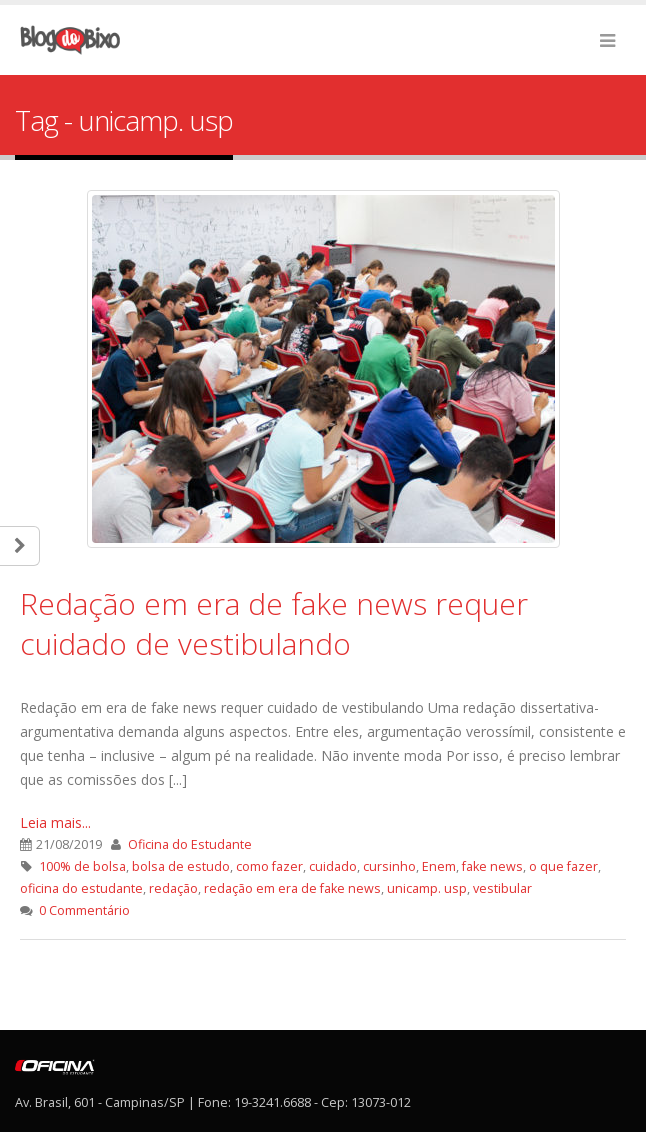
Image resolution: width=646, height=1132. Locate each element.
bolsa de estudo (181, 866)
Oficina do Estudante (190, 844)
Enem (439, 866)
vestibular (502, 888)
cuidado (333, 866)
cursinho (389, 866)
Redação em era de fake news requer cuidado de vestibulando (274, 623)
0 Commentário (84, 910)
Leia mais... (55, 822)
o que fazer (563, 866)
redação (173, 888)
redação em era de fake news (292, 888)
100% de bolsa (82, 866)
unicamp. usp (427, 888)
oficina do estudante (81, 888)
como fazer (269, 866)
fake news (492, 866)
